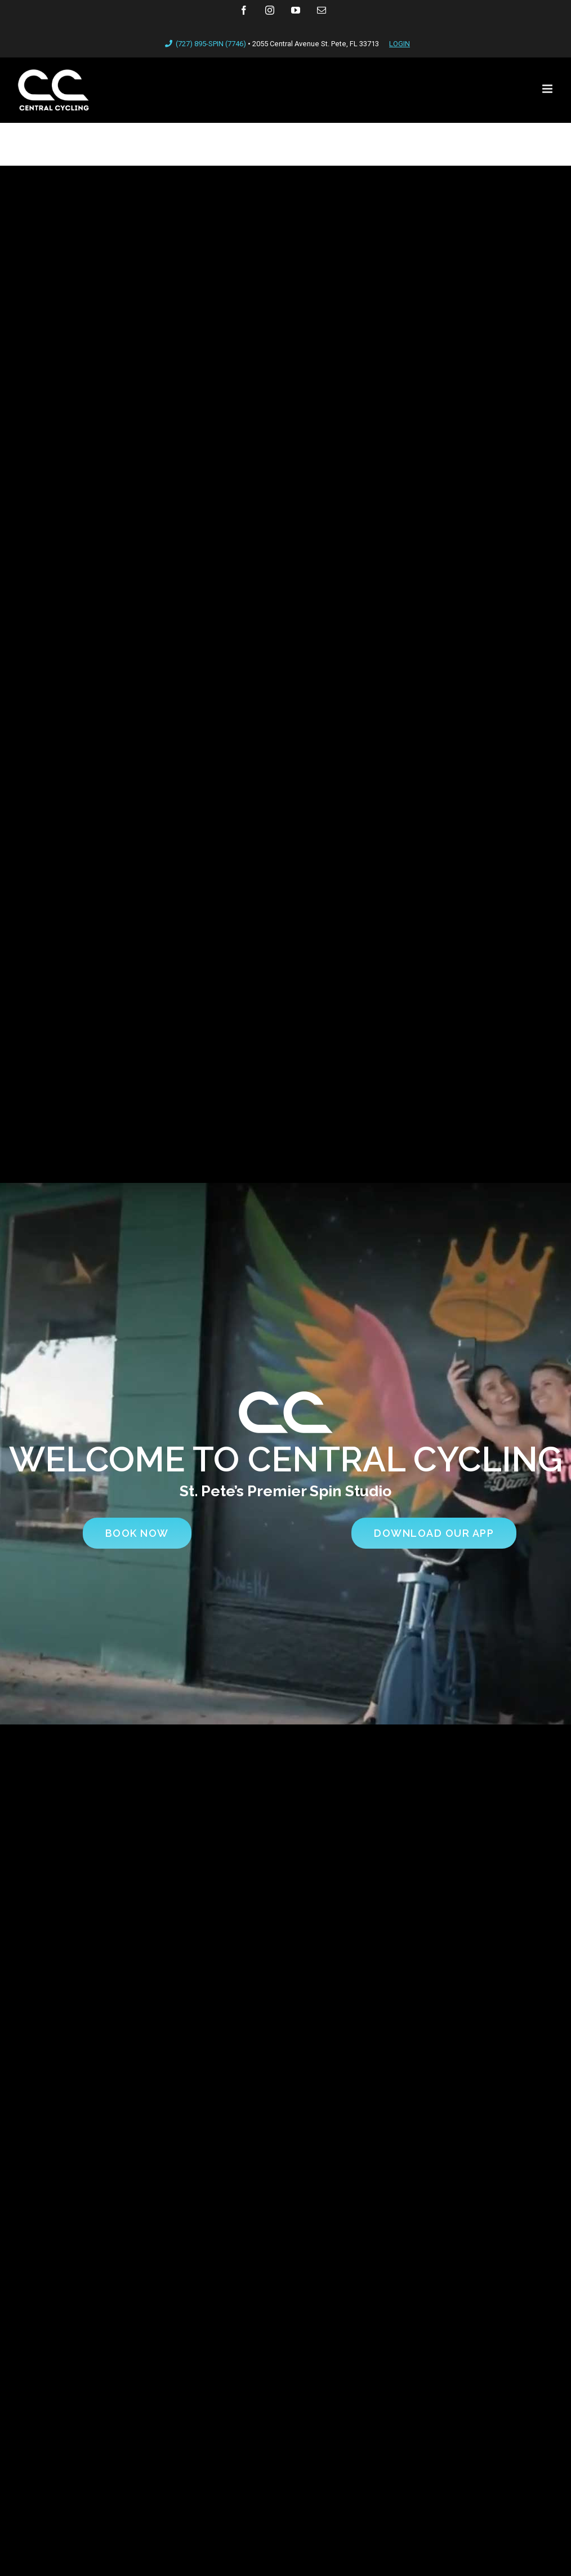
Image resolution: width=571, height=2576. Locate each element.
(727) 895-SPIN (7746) (203, 43)
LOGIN (399, 43)
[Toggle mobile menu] (548, 89)
